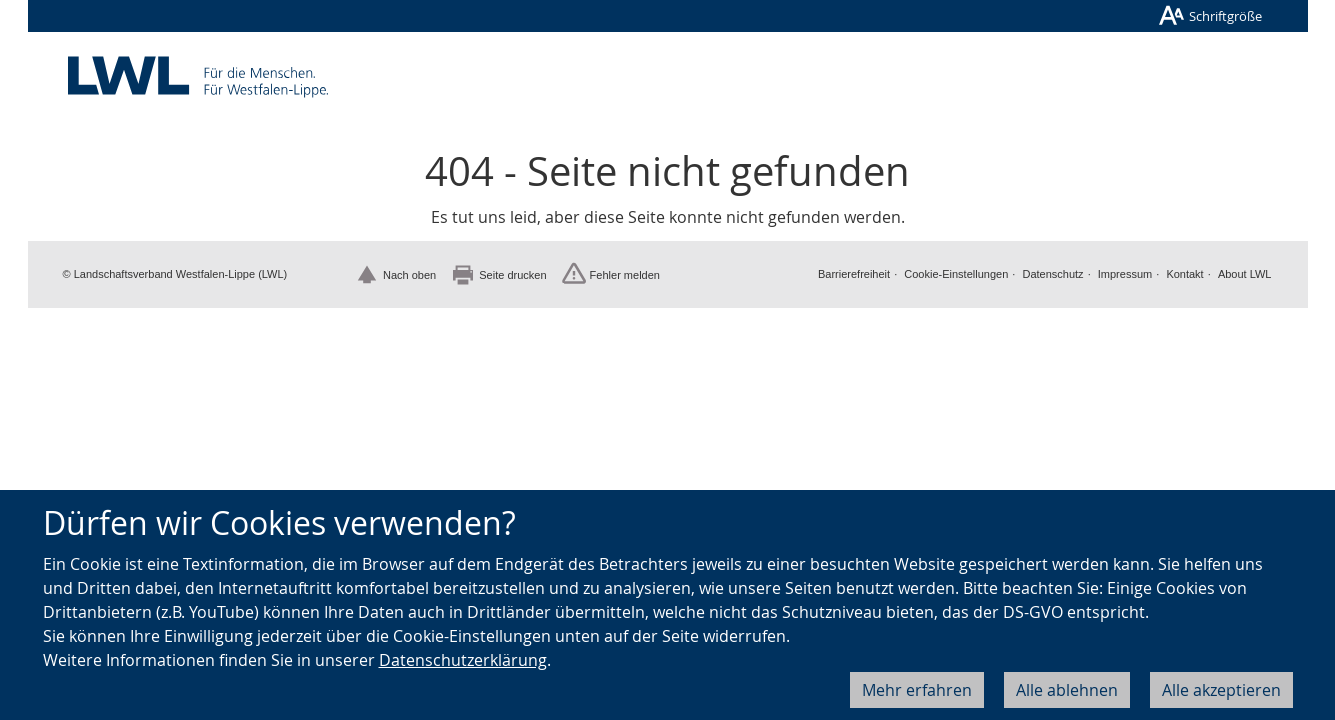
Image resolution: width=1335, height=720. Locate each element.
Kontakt (1184, 274)
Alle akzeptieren (1221, 690)
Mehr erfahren (917, 690)
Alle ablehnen (1067, 690)
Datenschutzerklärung (463, 660)
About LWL (1245, 274)
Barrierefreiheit (854, 274)
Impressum (1125, 274)
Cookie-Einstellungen (956, 274)
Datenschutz (1052, 274)
